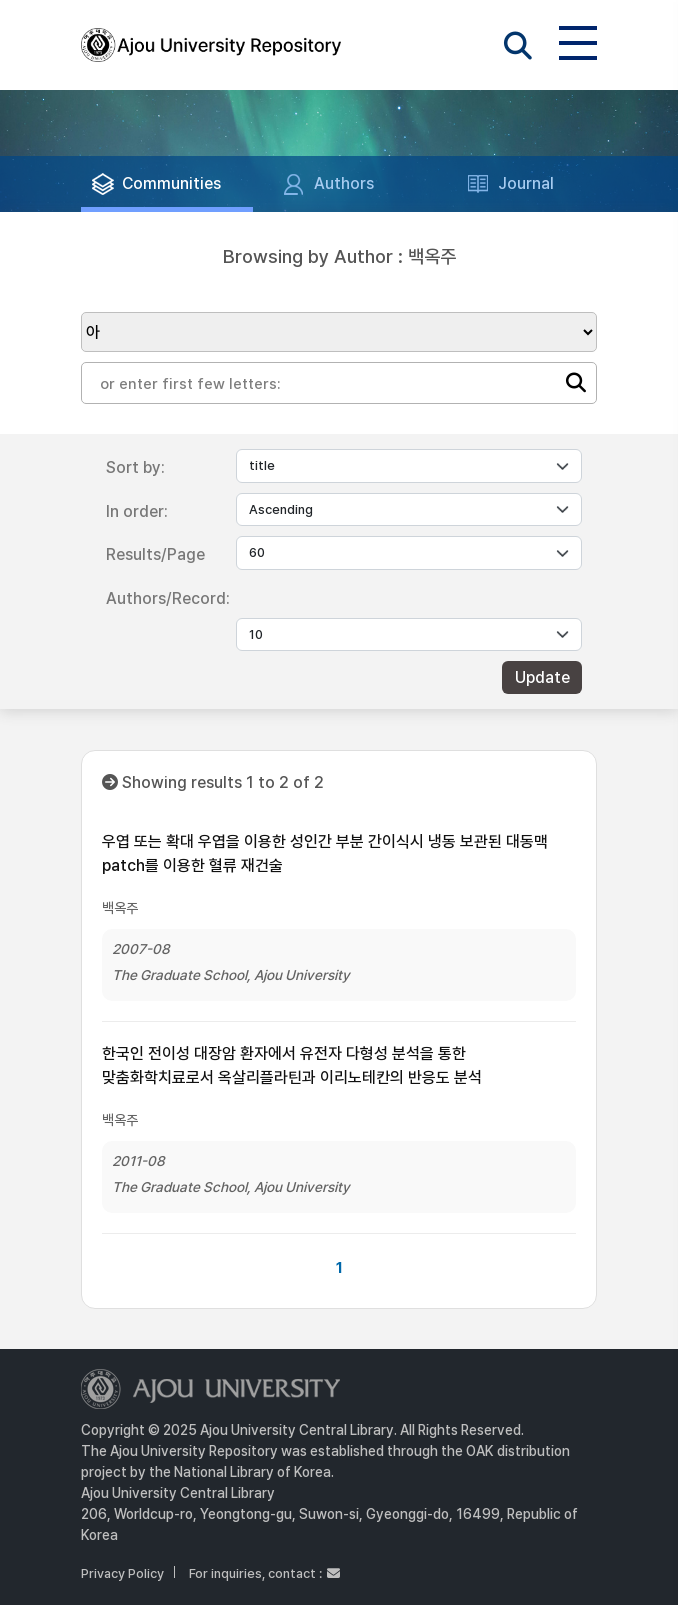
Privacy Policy (122, 1573)
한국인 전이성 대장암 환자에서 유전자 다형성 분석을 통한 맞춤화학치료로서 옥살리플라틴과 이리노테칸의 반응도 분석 (292, 1065)
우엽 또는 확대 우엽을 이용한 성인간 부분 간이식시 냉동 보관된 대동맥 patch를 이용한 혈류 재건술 (325, 853)
